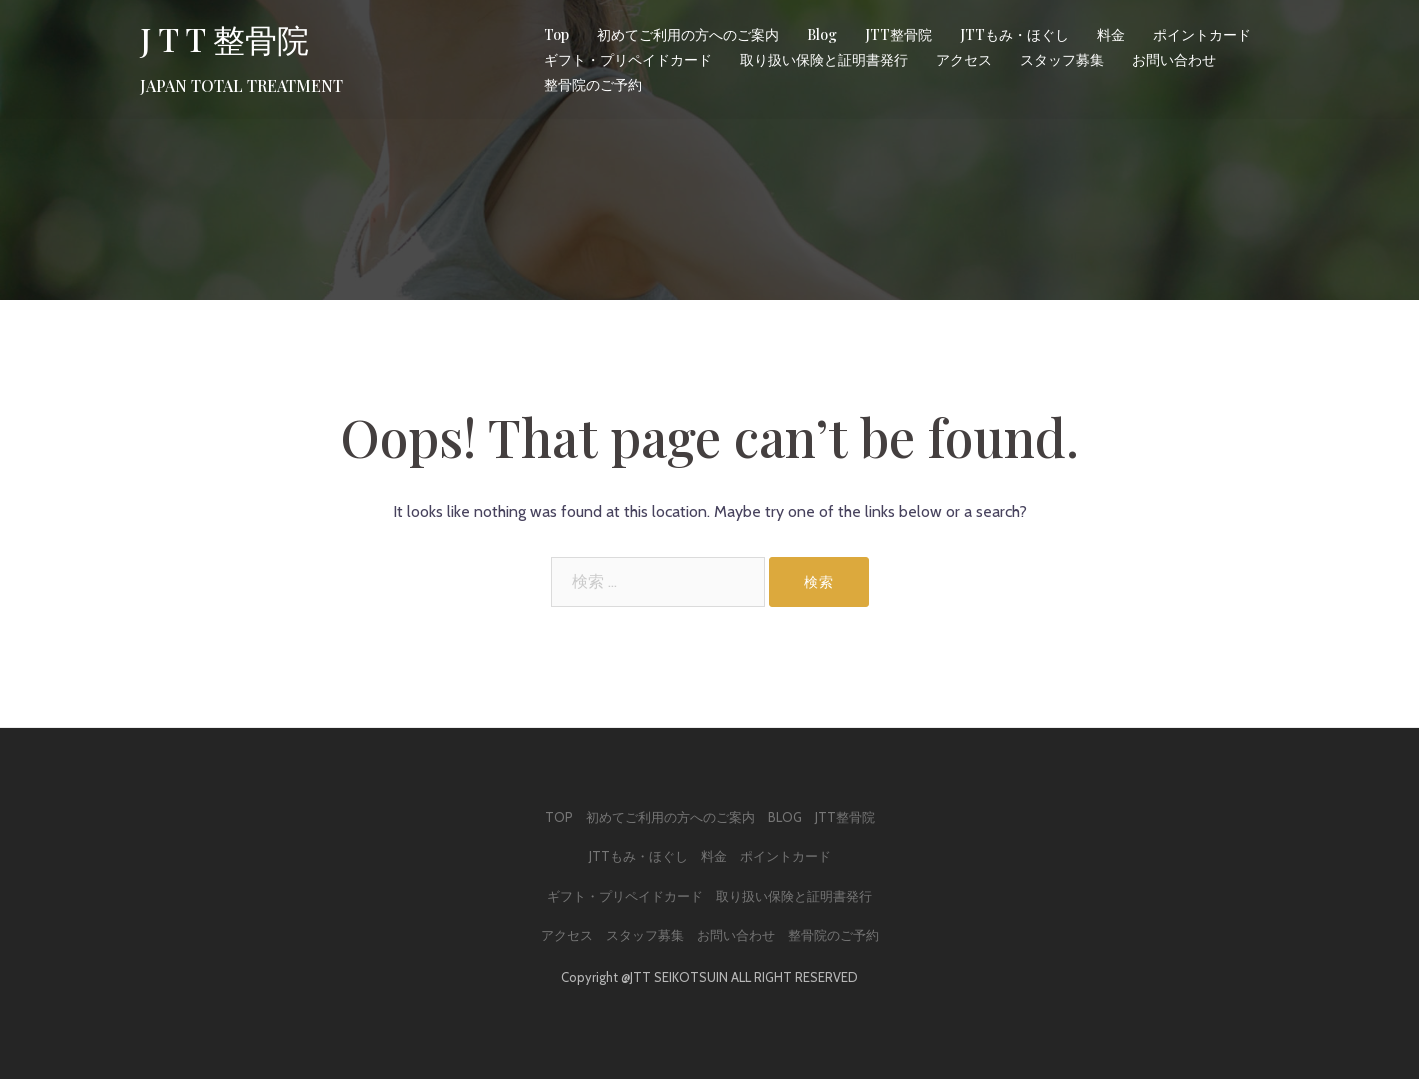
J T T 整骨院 (224, 38)
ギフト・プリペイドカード (628, 59)
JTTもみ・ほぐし (1014, 34)
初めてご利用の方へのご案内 (688, 34)
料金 (1111, 34)
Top (556, 34)
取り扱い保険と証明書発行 (824, 59)
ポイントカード (1202, 34)
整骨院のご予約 (593, 84)
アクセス (964, 59)
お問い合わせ (1174, 59)
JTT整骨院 (898, 34)
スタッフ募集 (1062, 59)
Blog (822, 34)
